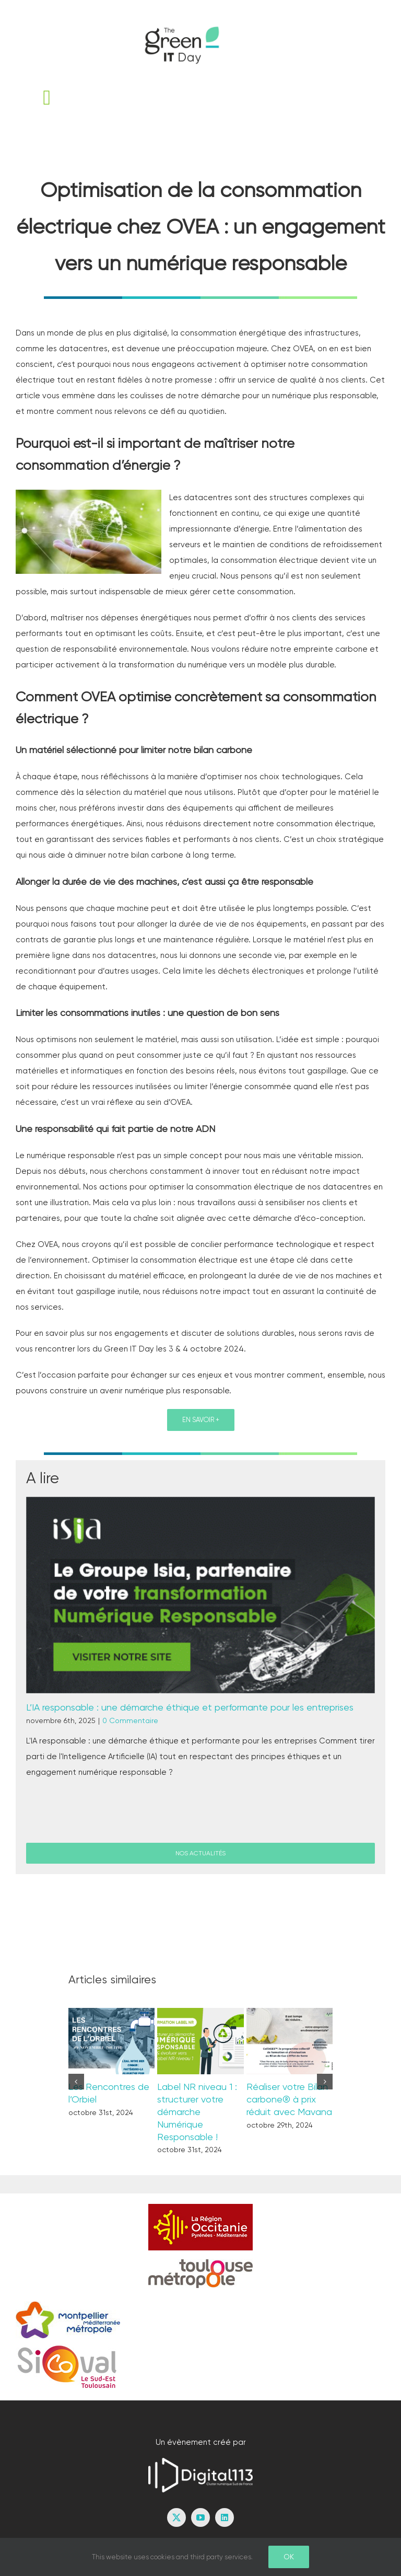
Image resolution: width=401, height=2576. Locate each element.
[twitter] (176, 2517)
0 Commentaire (130, 1720)
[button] (76, 2081)
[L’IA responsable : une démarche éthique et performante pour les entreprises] (200, 1595)
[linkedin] (224, 2517)
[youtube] (200, 2517)
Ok (289, 2556)
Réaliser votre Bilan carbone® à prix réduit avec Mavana (289, 2099)
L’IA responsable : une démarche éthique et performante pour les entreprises (189, 1707)
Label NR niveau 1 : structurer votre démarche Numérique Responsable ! (197, 2111)
